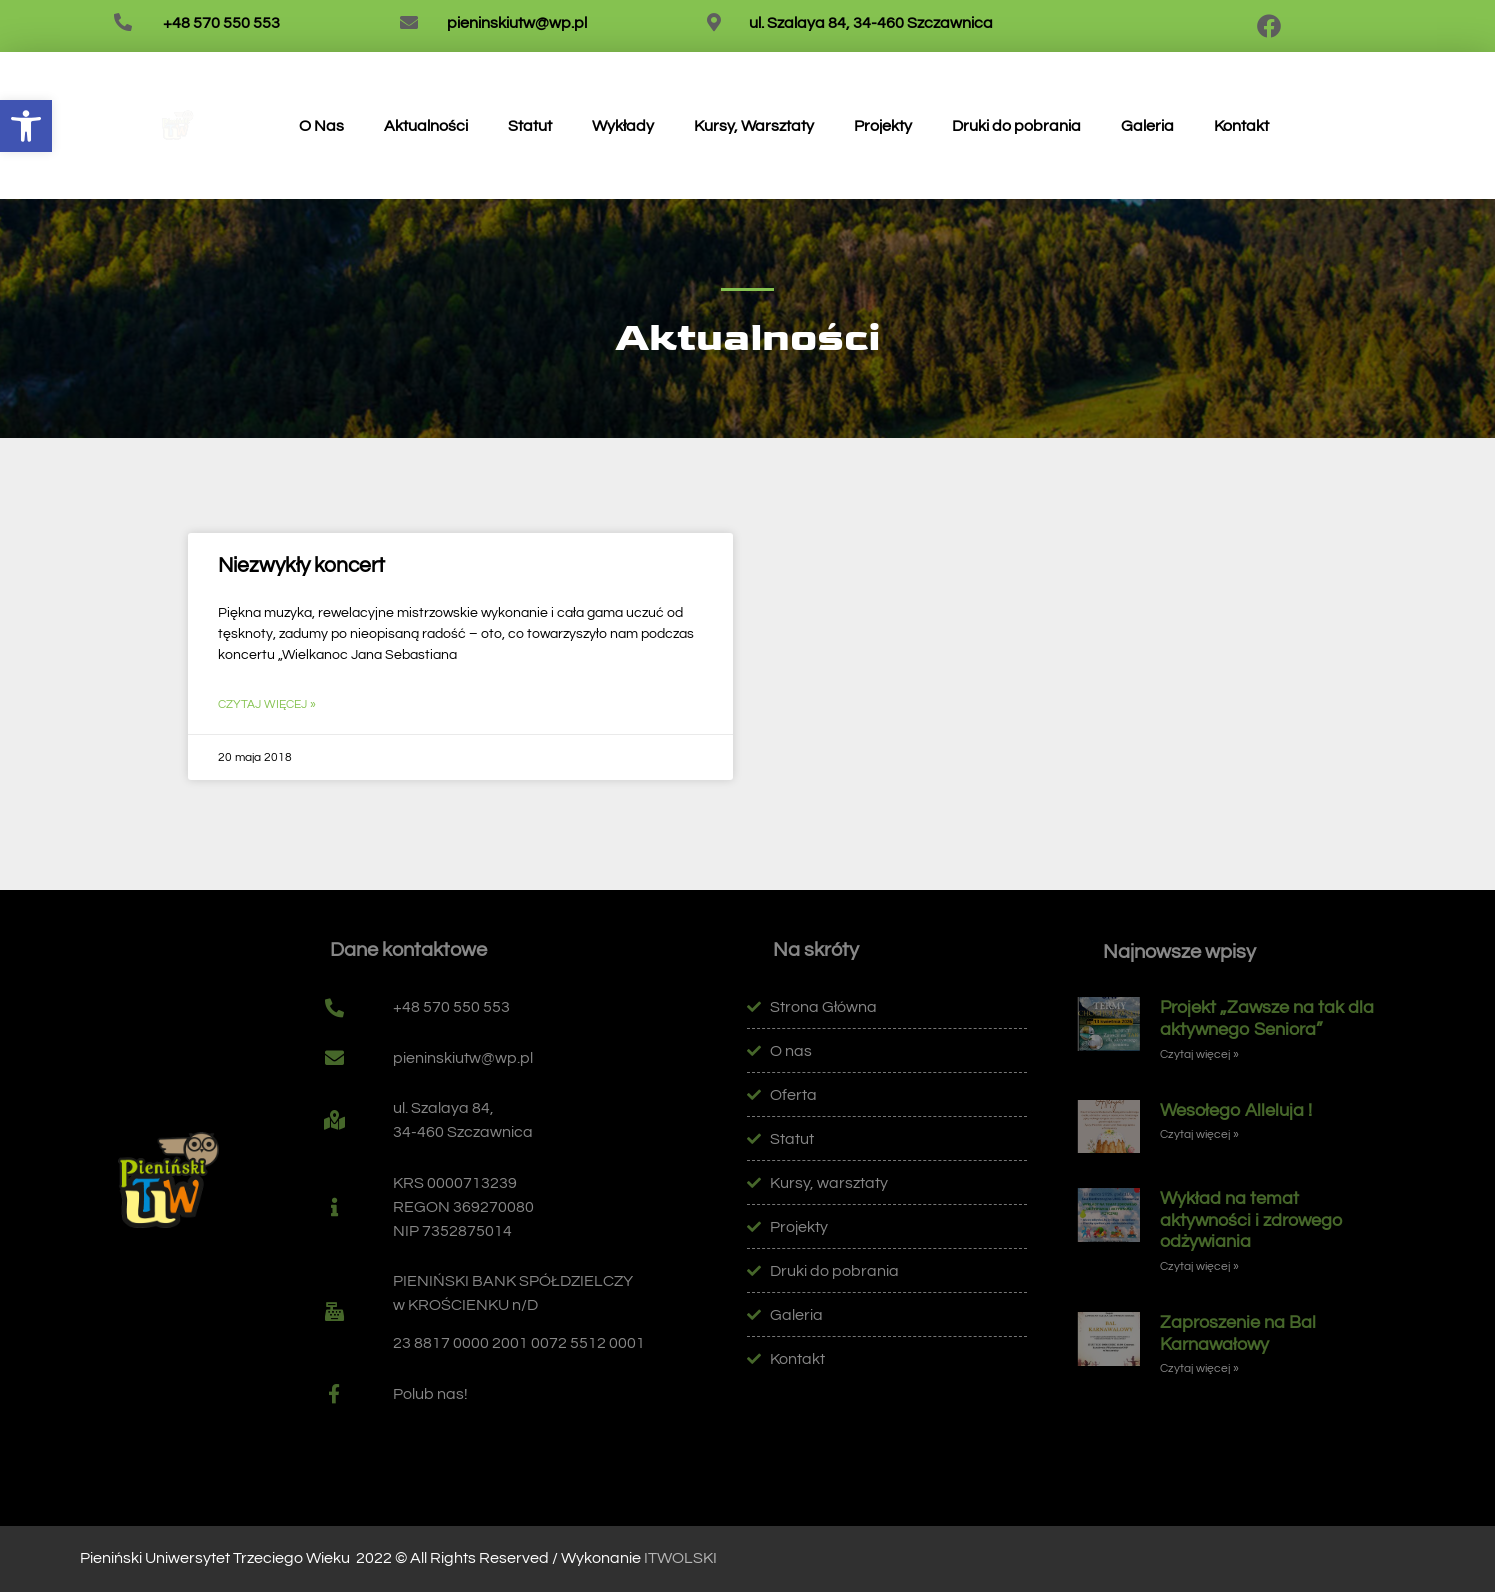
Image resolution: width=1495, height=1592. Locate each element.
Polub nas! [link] (430, 1394)
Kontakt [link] (1241, 126)
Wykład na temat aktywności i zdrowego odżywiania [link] (1251, 1220)
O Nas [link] (321, 126)
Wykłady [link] (623, 126)
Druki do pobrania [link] (1016, 126)
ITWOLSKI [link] (680, 1558)
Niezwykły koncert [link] (301, 565)
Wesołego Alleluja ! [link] (1236, 1110)
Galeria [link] (1147, 126)
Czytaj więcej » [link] (267, 704)
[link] (26, 126)
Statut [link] (530, 126)
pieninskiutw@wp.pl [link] (517, 23)
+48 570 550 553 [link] (221, 23)
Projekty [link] (883, 126)
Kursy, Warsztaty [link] (754, 126)
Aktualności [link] (426, 126)
